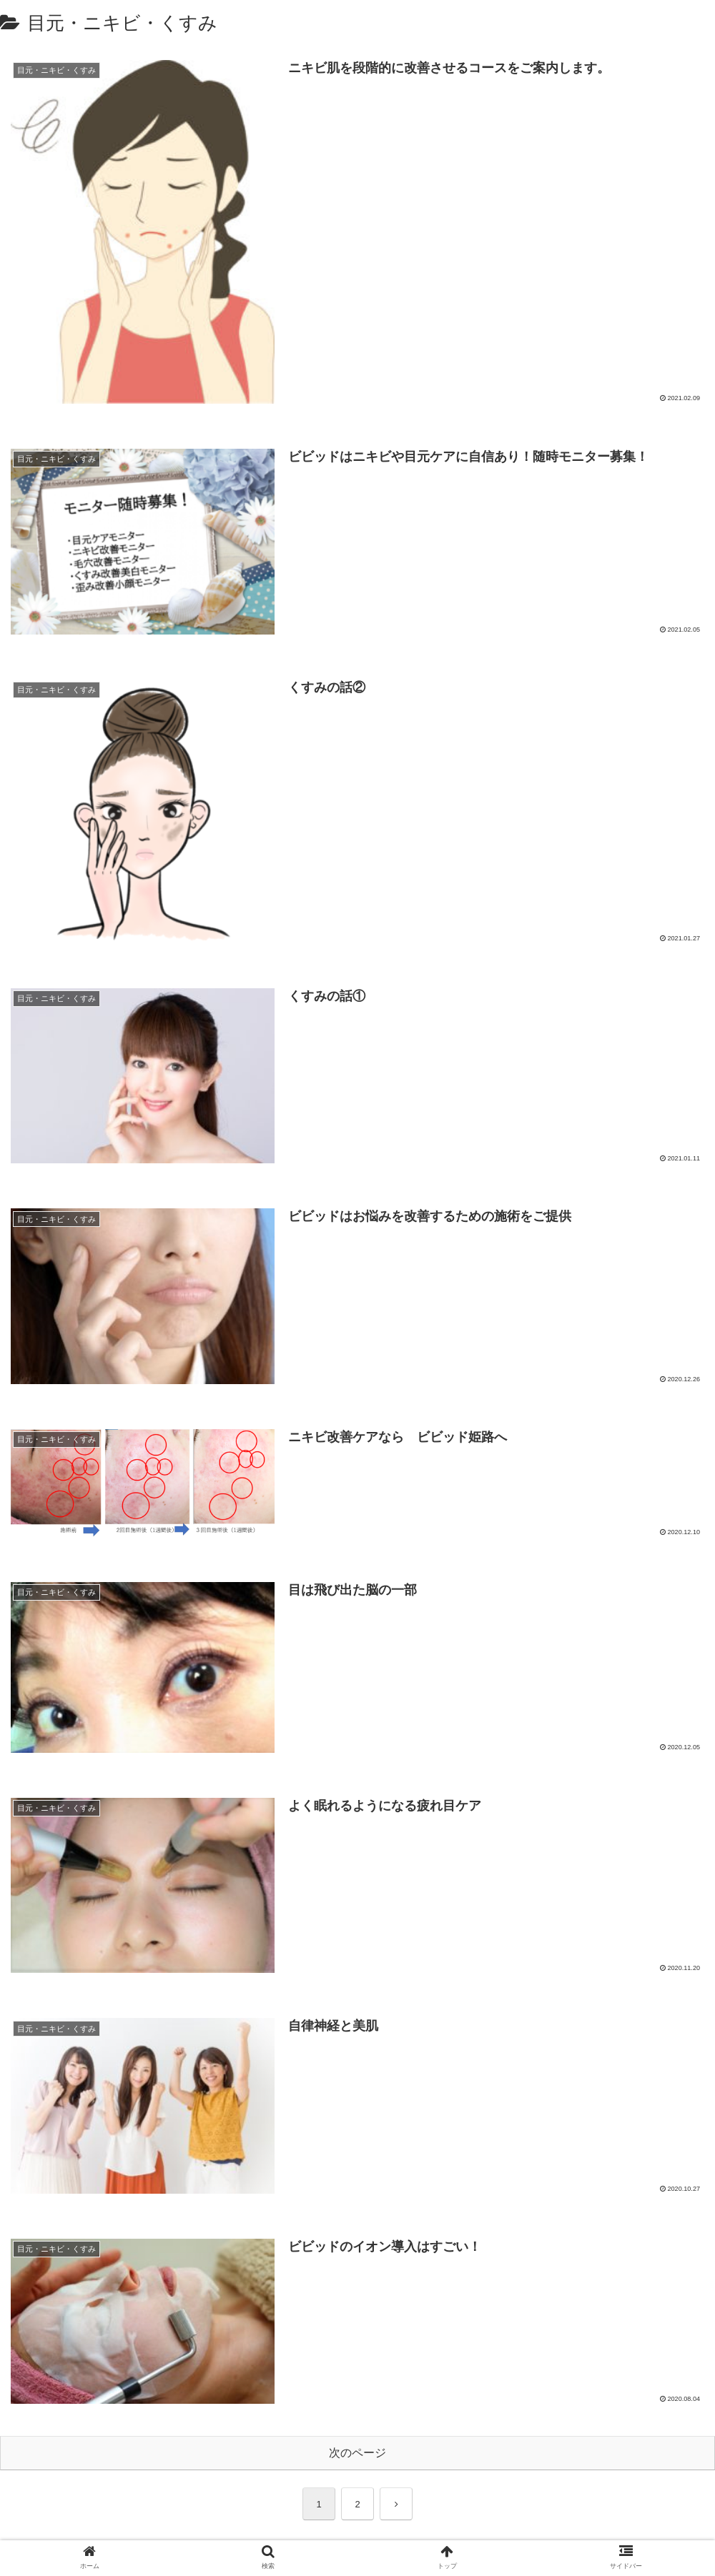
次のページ (357, 2453)
